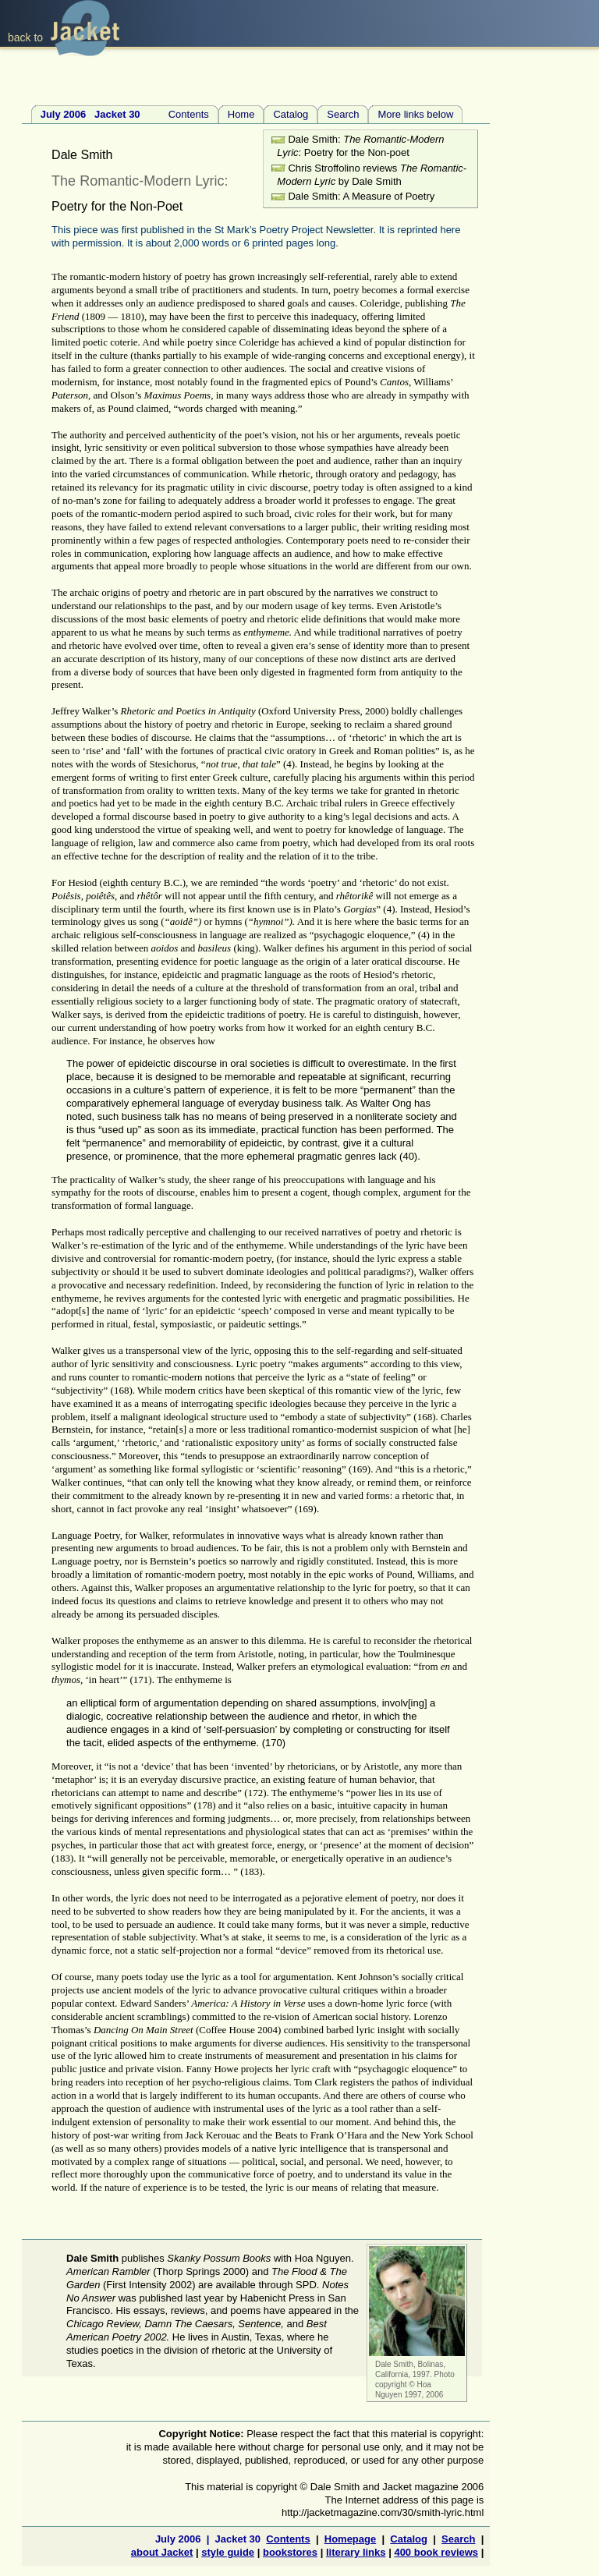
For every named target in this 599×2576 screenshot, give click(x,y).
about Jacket (162, 2552)
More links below (415, 114)
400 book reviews (436, 2552)
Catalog (290, 114)
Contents (125, 114)
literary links (356, 2552)
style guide (227, 2552)
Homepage (350, 2539)
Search (343, 114)
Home (241, 114)
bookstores (290, 2552)
